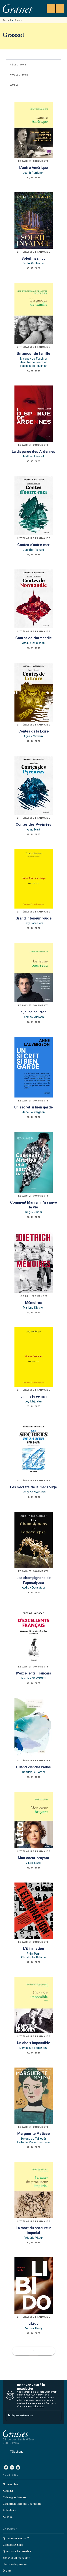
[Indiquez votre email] (29, 2416)
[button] (20, 65)
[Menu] (55, 8)
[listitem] (6, 2467)
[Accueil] (18, 8)
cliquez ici (38, 2406)
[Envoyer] (57, 2415)
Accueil (7, 20)
